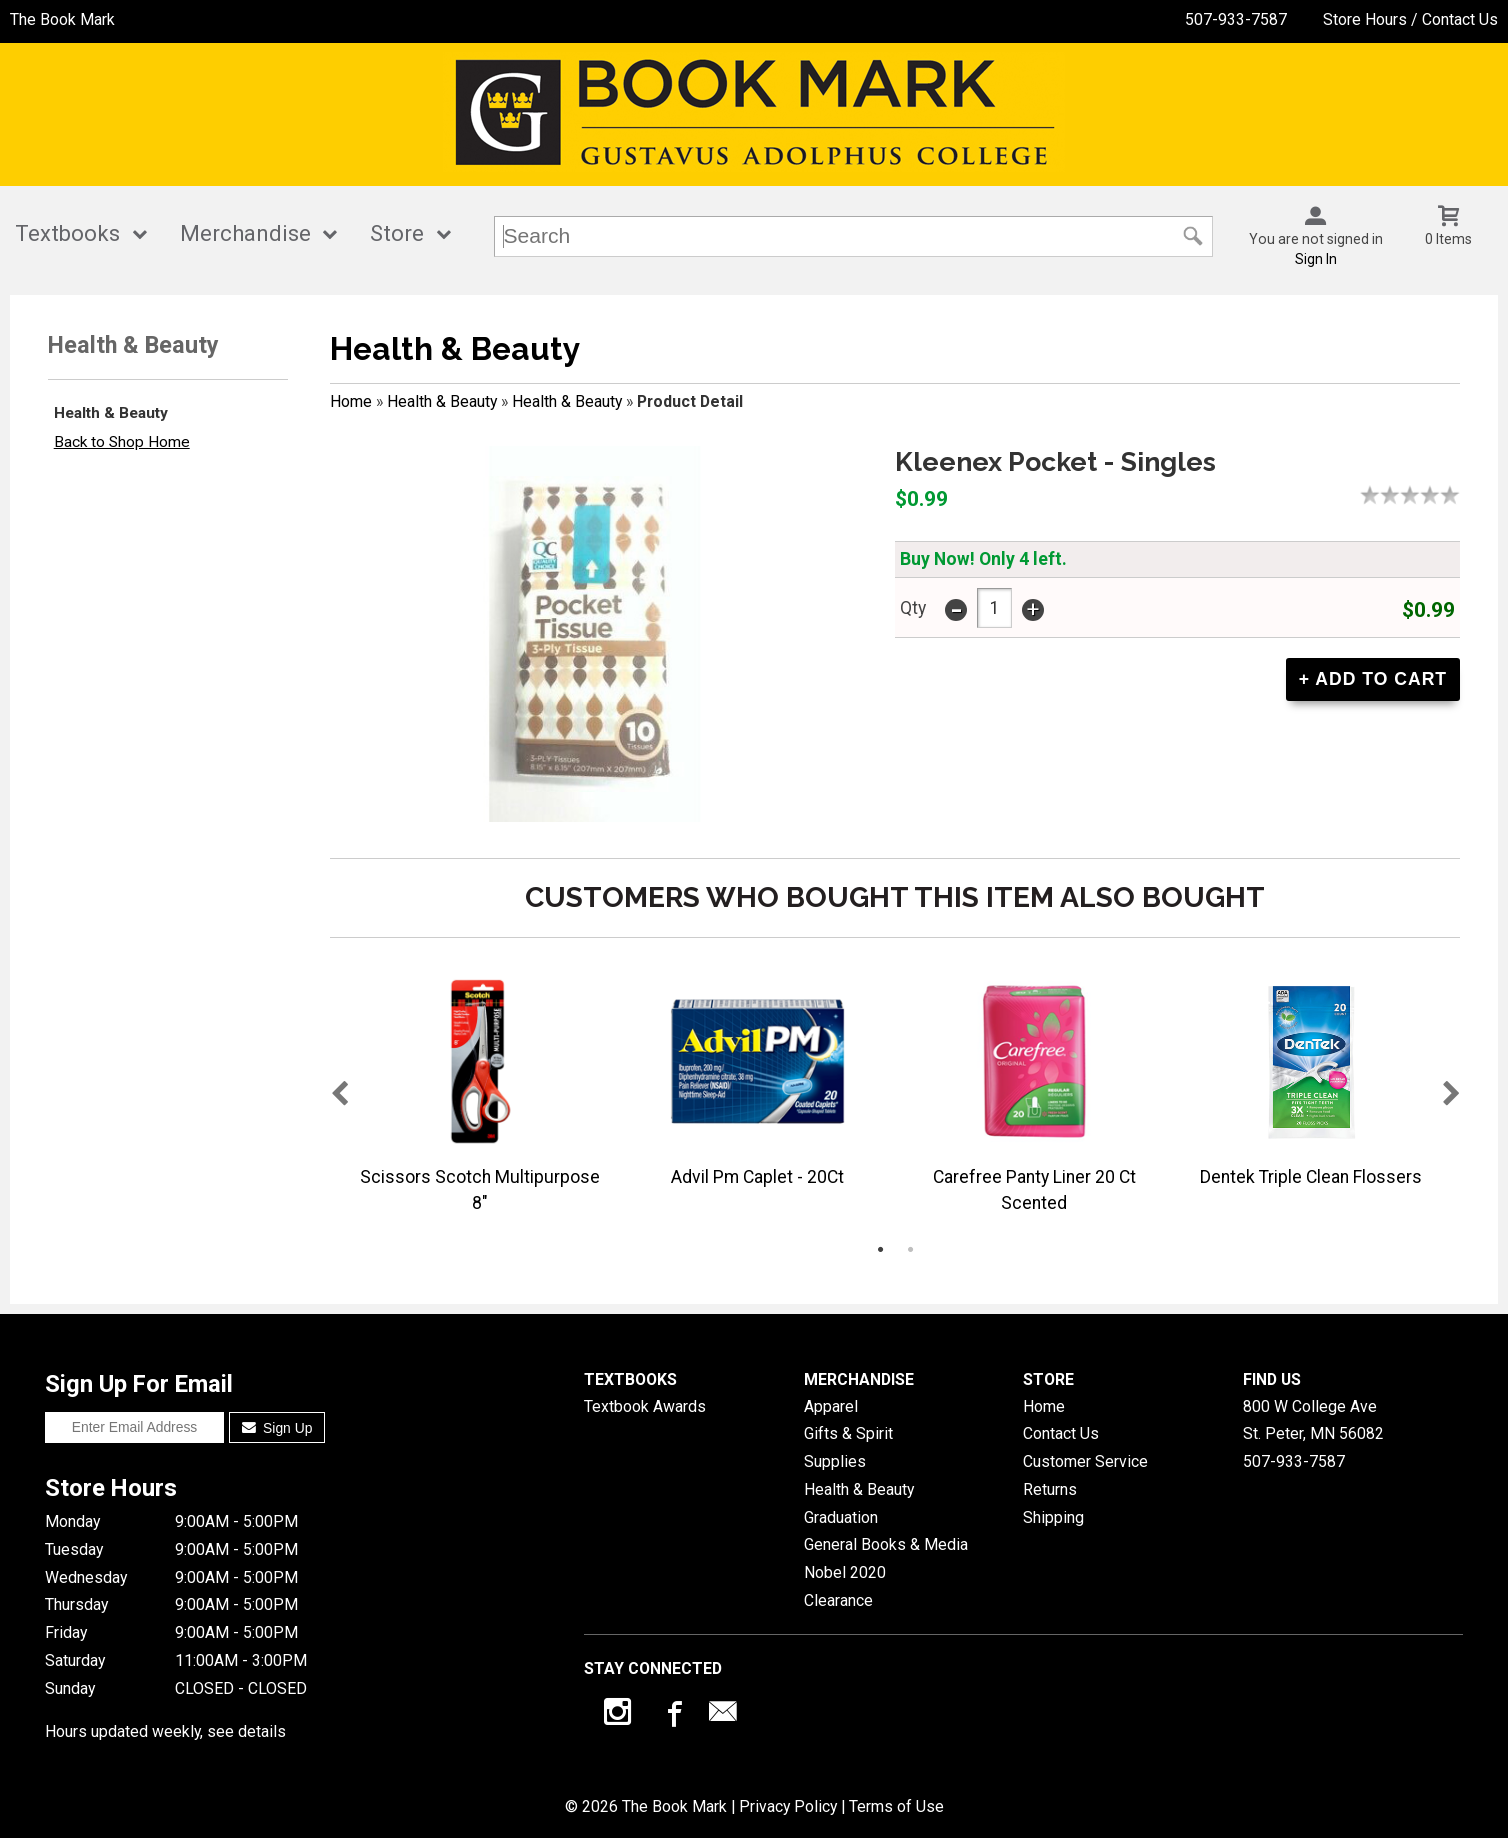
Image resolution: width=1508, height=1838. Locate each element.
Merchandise (245, 233)
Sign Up (277, 1428)
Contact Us (1061, 1433)
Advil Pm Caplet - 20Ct (757, 1177)
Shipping (1053, 1517)
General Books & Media (886, 1544)
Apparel (831, 1406)
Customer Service (1085, 1461)
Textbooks (67, 233)
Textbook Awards (645, 1406)
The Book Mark (62, 19)
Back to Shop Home (122, 442)
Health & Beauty (111, 413)
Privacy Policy (788, 1806)
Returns (1050, 1489)
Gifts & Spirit (848, 1433)
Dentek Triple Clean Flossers (1311, 1177)
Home (351, 401)
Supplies (835, 1461)
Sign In (1316, 259)
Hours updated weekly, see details (165, 1731)
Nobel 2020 (845, 1572)
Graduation (841, 1517)
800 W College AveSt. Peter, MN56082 (1313, 1420)
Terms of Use (896, 1806)
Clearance (838, 1600)
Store (397, 233)
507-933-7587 (1236, 19)
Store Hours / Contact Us (1410, 19)
